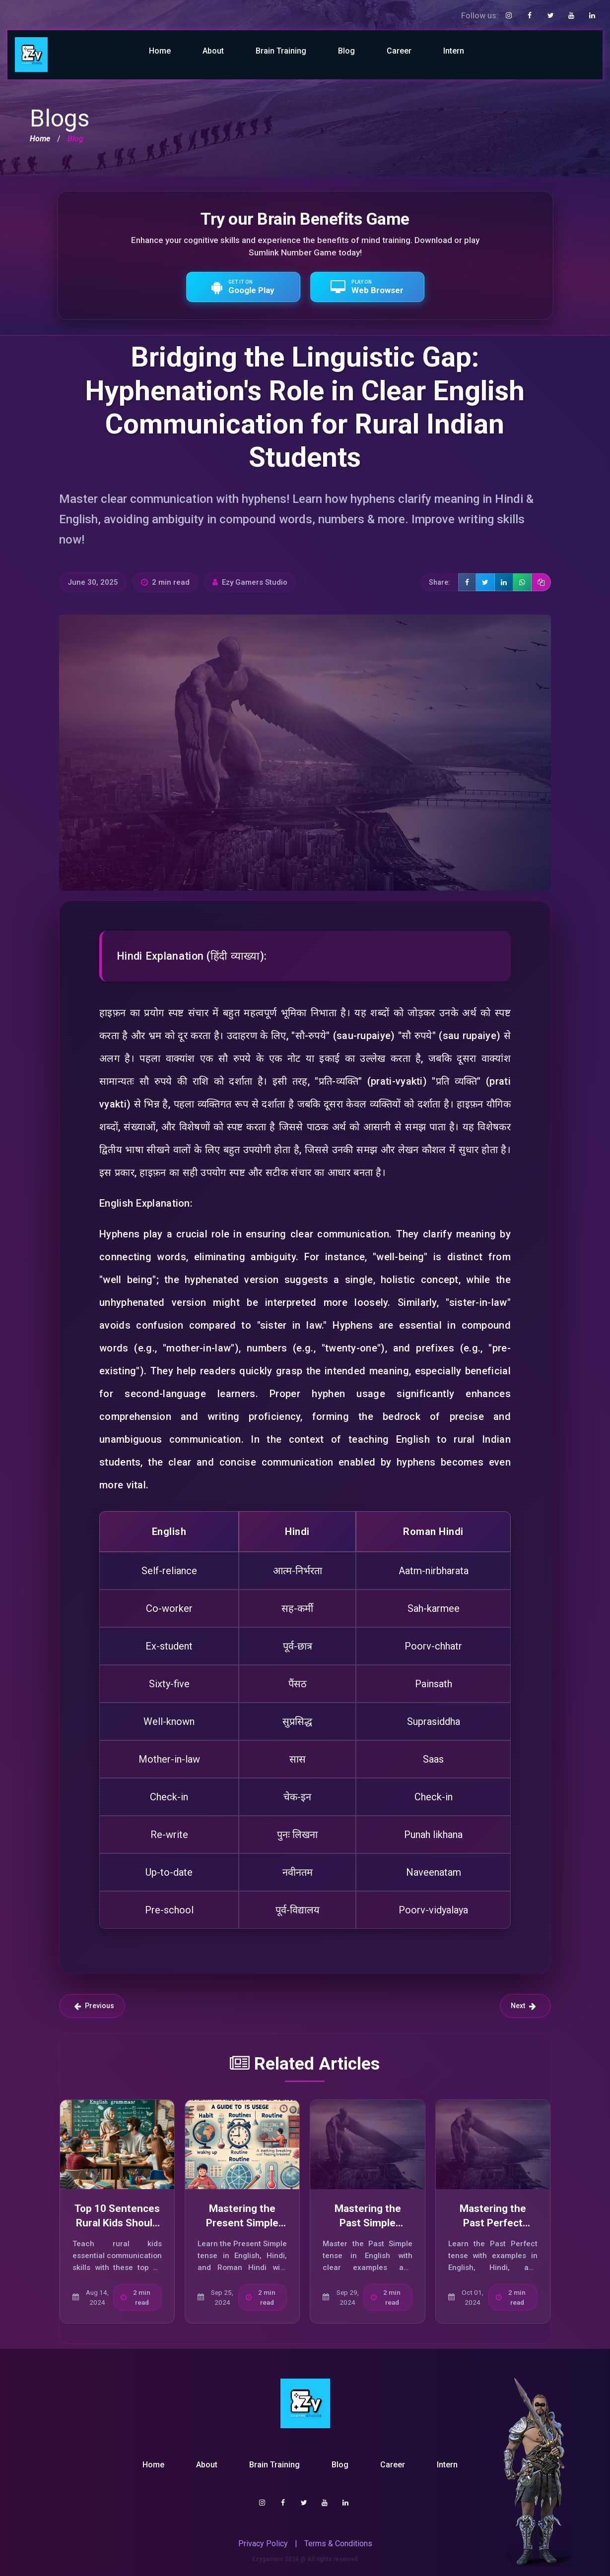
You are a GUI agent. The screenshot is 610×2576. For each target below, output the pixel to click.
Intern (453, 51)
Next (523, 2006)
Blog (346, 51)
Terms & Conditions (338, 2543)
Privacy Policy (263, 2543)
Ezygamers (267, 2559)
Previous (94, 2006)
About (213, 51)
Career (399, 51)
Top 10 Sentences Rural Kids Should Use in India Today (117, 2223)
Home (160, 51)
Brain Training (281, 51)
